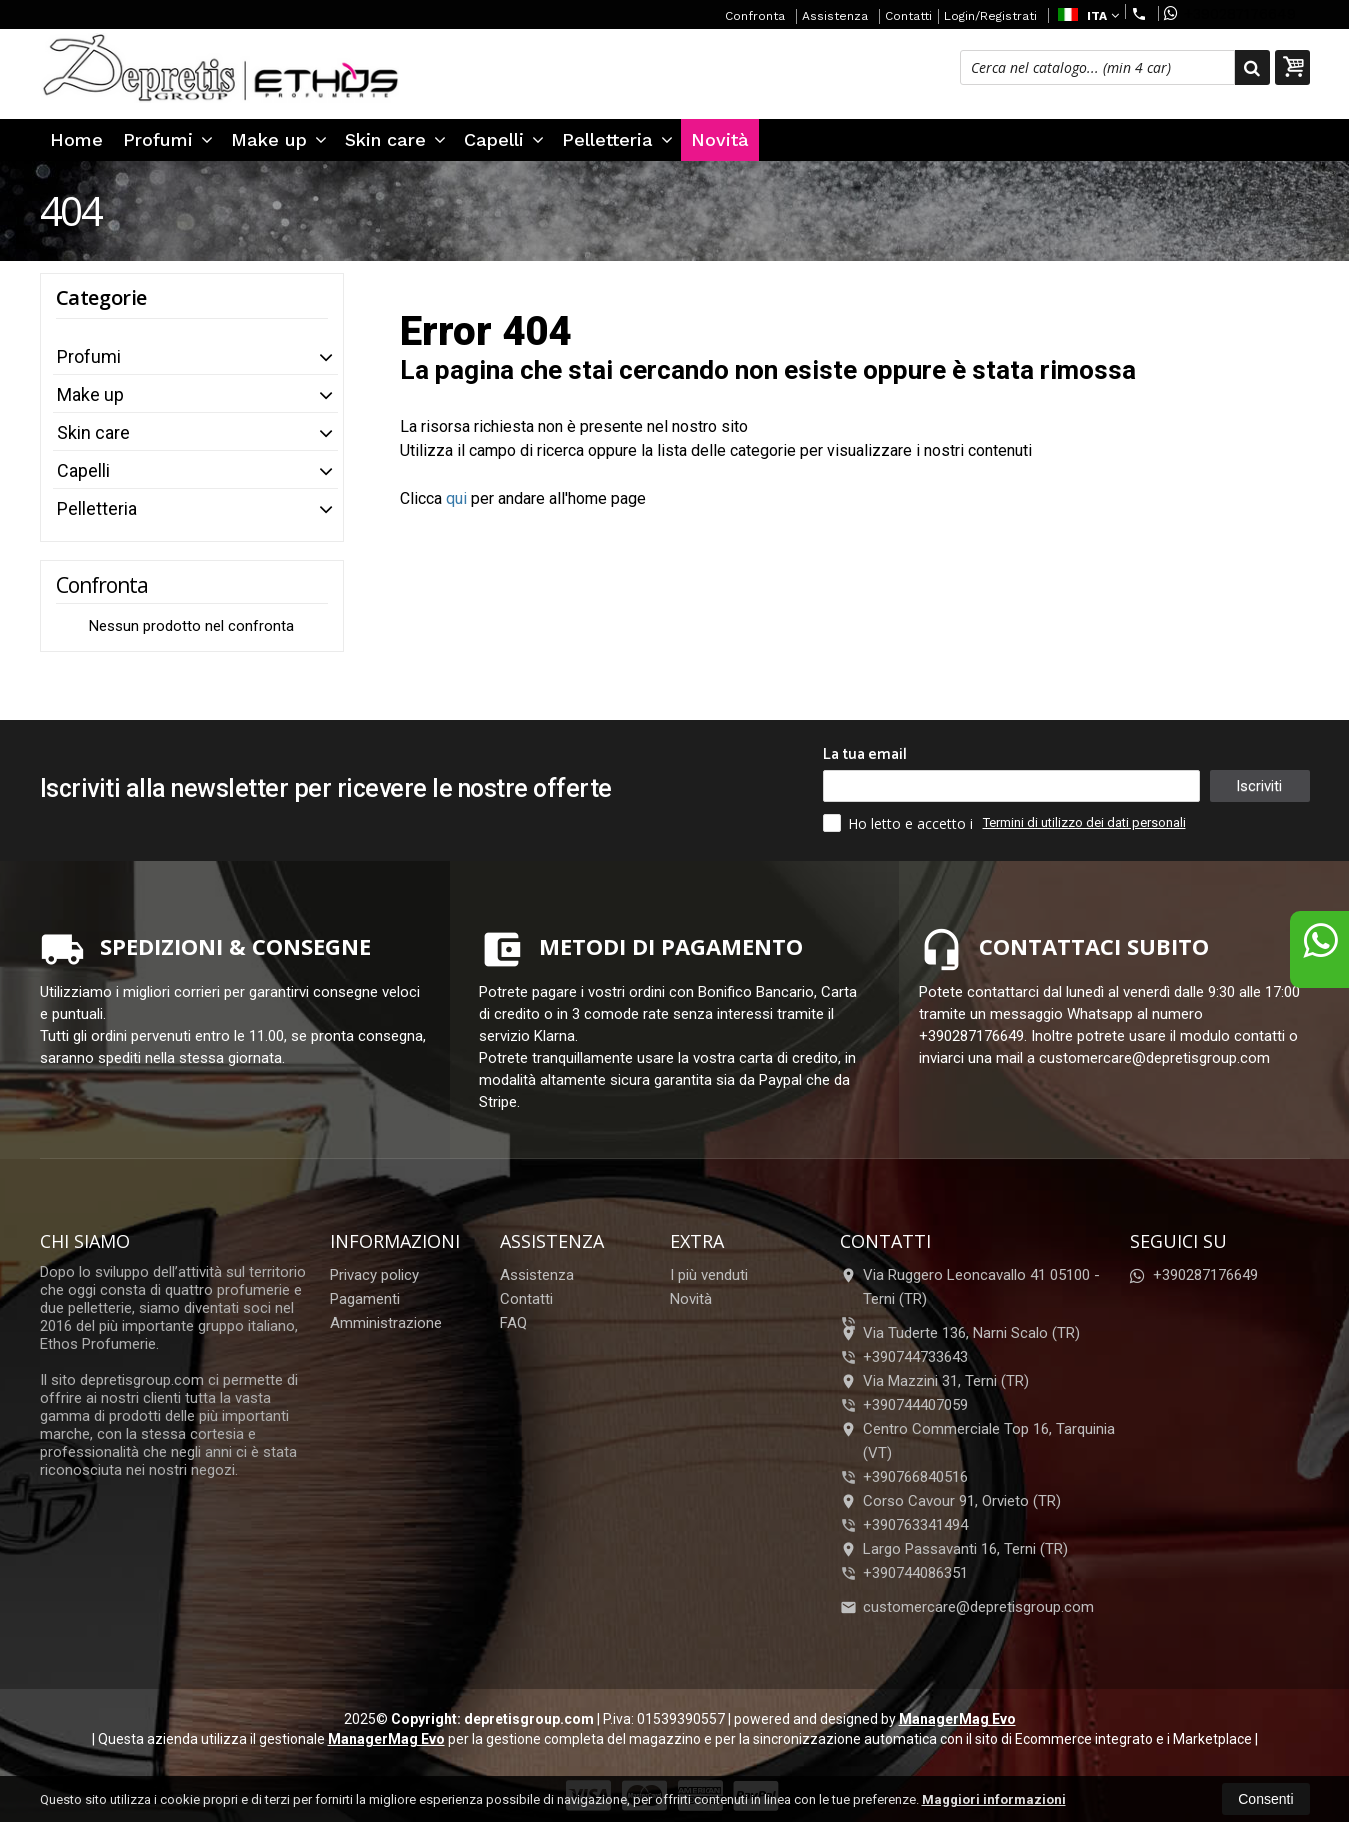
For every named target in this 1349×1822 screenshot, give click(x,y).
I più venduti (709, 1275)
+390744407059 (915, 1405)
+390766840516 (915, 1477)
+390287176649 (1230, 13)
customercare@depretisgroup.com (967, 1607)
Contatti (908, 16)
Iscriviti (1259, 786)
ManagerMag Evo (957, 1719)
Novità (720, 139)
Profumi (168, 139)
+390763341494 (915, 1525)
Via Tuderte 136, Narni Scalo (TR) (960, 1333)
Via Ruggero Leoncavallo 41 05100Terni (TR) (970, 1287)
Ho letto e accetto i (900, 823)
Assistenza (835, 16)
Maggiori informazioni (994, 1799)
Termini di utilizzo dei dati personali (1084, 822)
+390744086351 (915, 1573)
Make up (279, 139)
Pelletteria (617, 139)
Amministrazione (386, 1323)
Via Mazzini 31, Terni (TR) (934, 1381)
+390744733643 (915, 1357)
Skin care (395, 139)
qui (456, 498)
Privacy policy (374, 1275)
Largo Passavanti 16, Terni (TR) (954, 1549)
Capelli (504, 139)
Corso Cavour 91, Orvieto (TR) (950, 1501)
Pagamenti (365, 1299)
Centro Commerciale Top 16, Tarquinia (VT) (977, 1441)
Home (76, 139)
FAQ (513, 1323)
